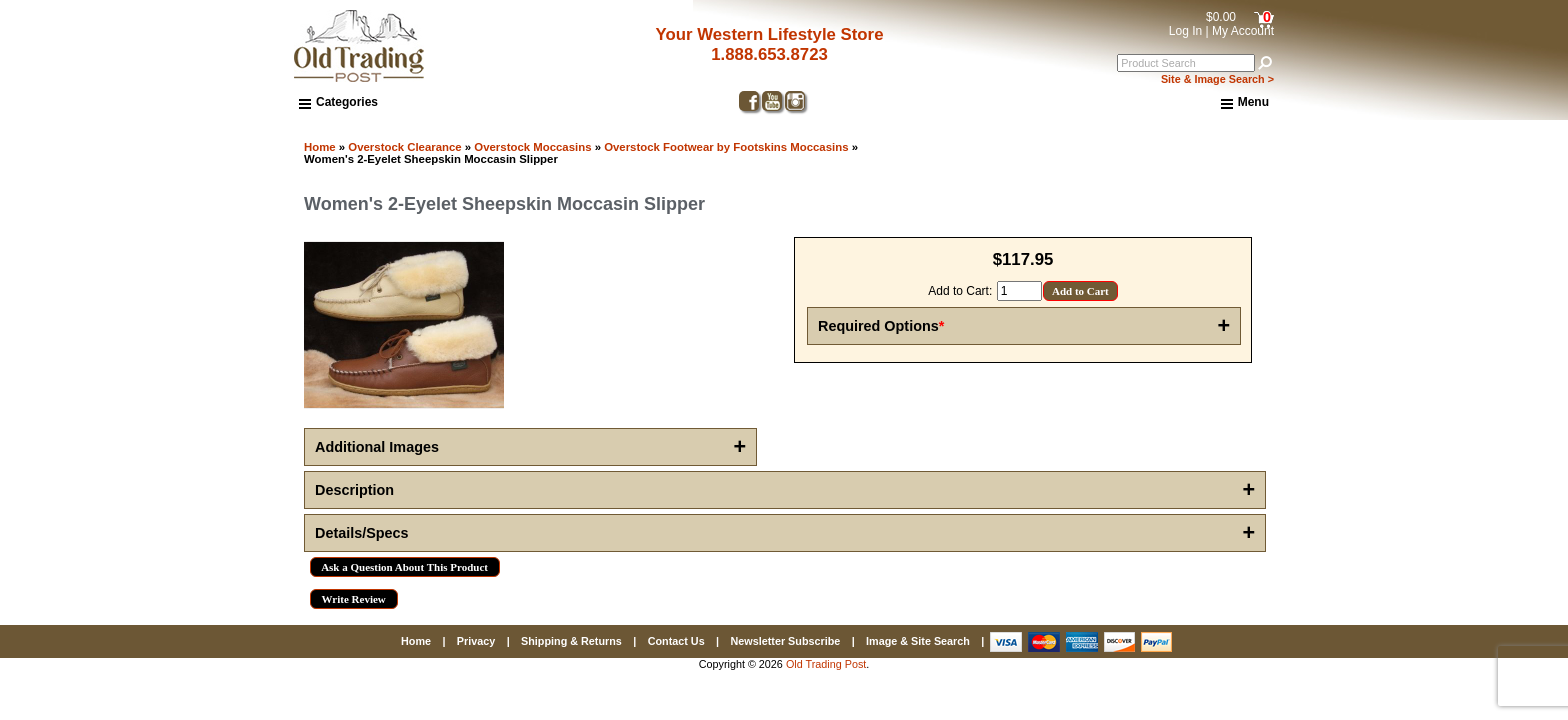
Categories (338, 102)
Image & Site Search (918, 641)
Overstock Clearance (404, 147)
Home (320, 147)
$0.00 (1221, 17)
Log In (1185, 31)
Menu (1245, 103)
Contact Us (676, 641)
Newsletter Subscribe (785, 641)
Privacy (476, 641)
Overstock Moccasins (532, 147)
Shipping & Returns (571, 641)
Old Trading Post (826, 664)
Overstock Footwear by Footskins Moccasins (726, 147)
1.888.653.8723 (769, 54)
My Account (1243, 31)
